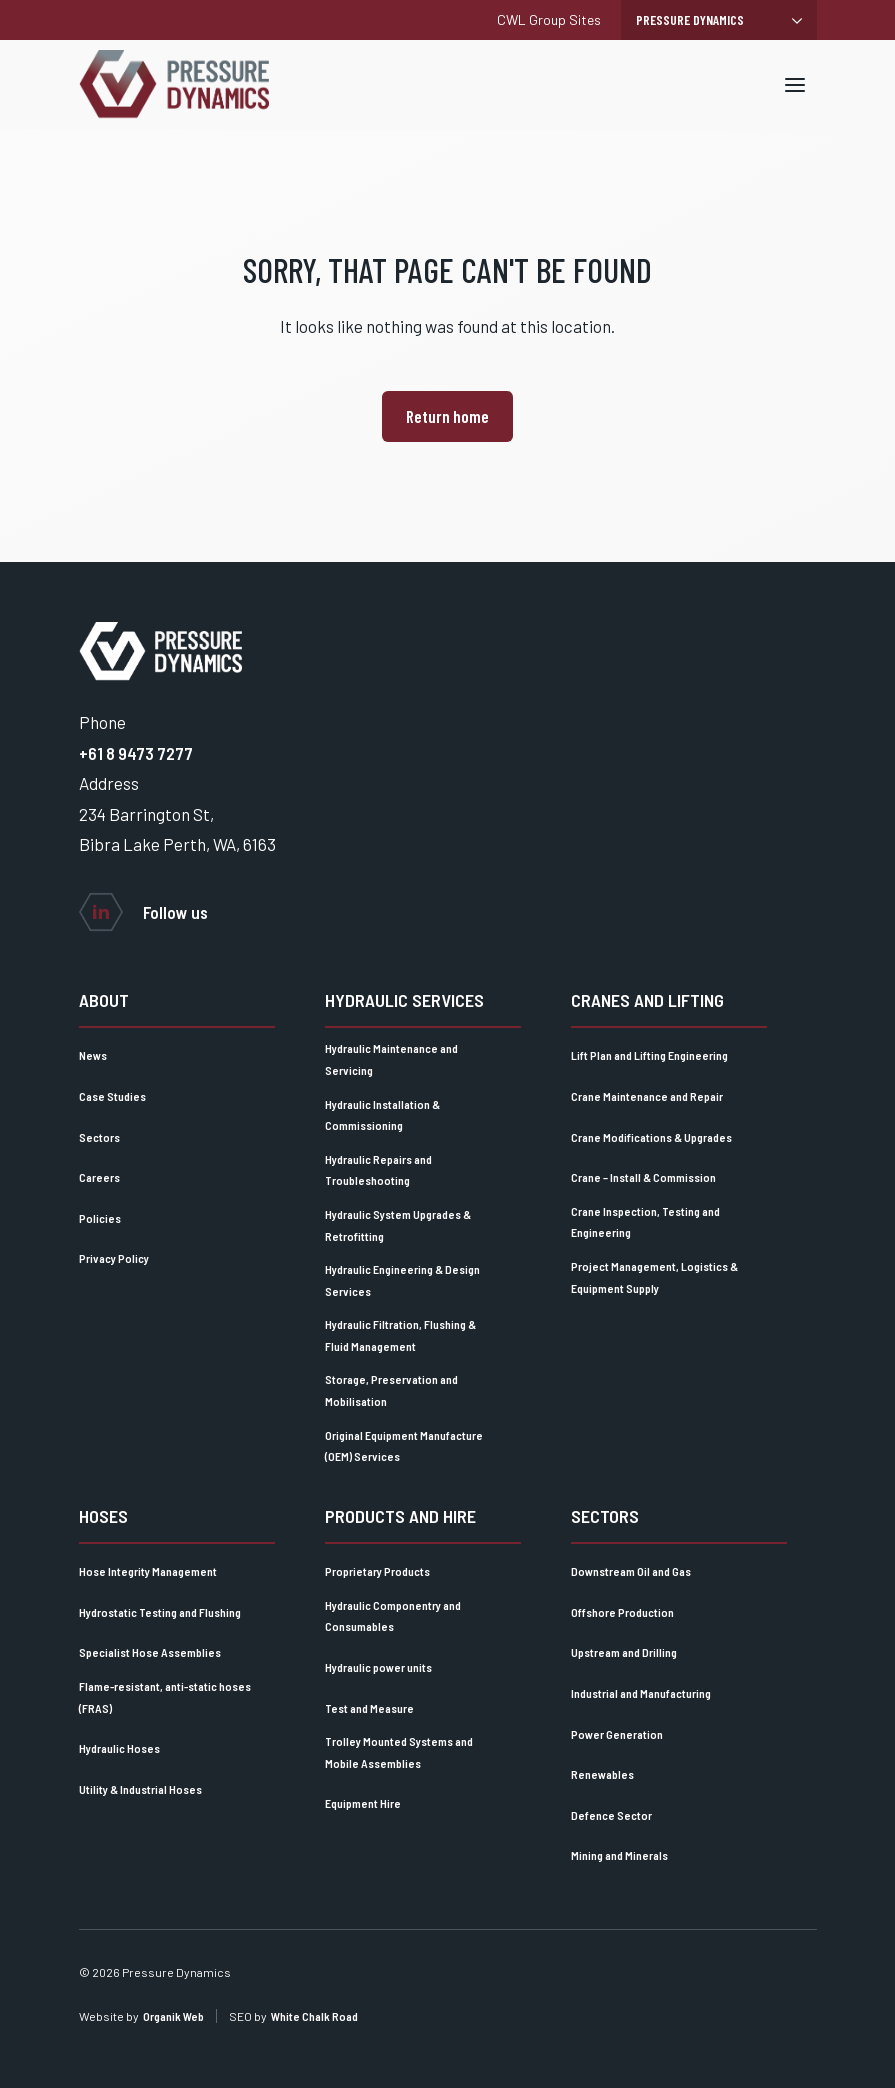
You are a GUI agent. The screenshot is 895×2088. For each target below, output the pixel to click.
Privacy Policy (114, 1258)
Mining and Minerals (619, 1855)
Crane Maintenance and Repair (647, 1096)
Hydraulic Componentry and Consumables (393, 1616)
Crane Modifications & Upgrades (651, 1137)
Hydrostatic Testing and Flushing (160, 1612)
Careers (99, 1177)
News (93, 1055)
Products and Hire (400, 1516)
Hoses (103, 1516)
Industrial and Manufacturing (641, 1693)
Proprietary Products (377, 1571)
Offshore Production (622, 1612)
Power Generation (617, 1734)
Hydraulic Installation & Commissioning (382, 1115)
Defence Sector (611, 1815)
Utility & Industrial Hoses (140, 1789)
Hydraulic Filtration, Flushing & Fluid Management (400, 1335)
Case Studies (112, 1096)
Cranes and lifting (647, 1000)
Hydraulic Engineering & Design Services (402, 1280)
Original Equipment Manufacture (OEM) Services (404, 1446)
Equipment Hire (363, 1803)
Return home (447, 416)
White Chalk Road (314, 2016)
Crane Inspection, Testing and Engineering (645, 1222)
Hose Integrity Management (148, 1571)
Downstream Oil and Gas (631, 1571)
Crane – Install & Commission (643, 1177)
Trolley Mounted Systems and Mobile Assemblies (399, 1752)
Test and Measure (369, 1708)
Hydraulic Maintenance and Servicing (391, 1059)
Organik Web (173, 2016)
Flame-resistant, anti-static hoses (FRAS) (165, 1697)
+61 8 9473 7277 (136, 753)
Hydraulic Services (404, 1000)
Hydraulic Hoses (119, 1748)
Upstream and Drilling (624, 1652)
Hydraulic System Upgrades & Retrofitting (398, 1225)
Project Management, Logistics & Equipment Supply (654, 1277)
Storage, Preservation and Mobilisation (391, 1390)
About (104, 1000)
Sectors (99, 1137)
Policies (100, 1218)
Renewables (602, 1774)
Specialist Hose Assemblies (150, 1652)
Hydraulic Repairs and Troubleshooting (378, 1170)
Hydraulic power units (378, 1667)
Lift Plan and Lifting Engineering (649, 1055)
